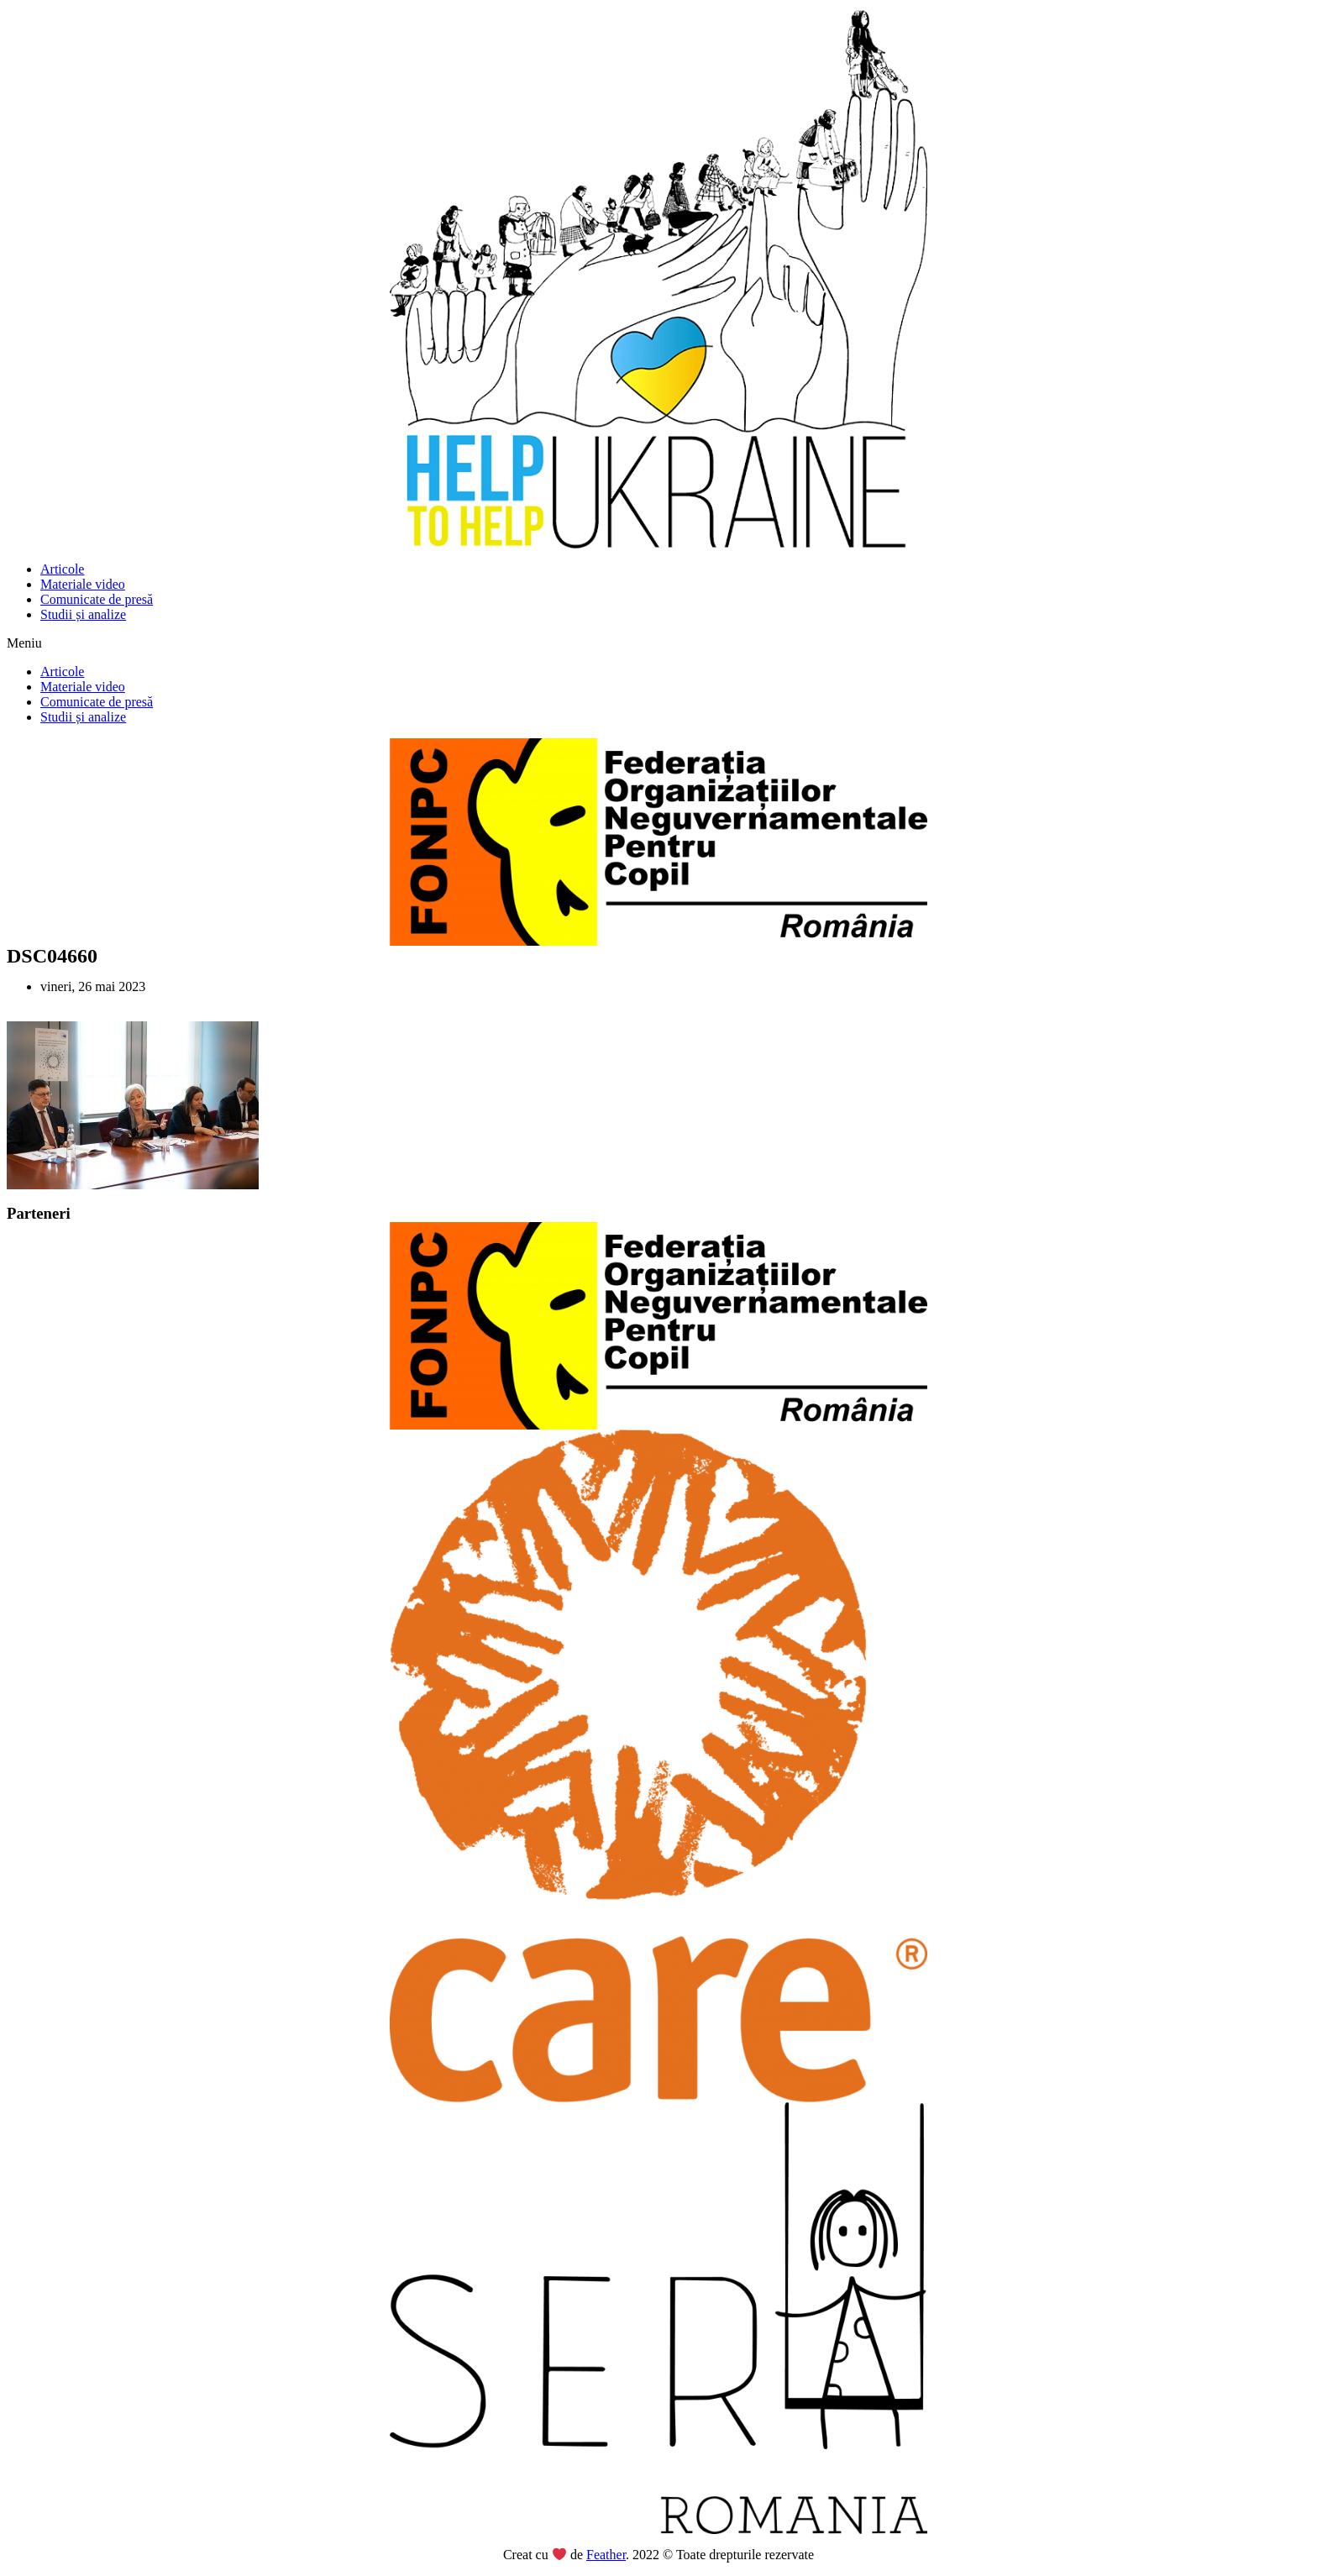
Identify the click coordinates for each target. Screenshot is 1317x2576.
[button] (658, 643)
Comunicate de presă (96, 599)
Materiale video (82, 584)
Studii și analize (83, 614)
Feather (606, 2554)
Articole (62, 569)
